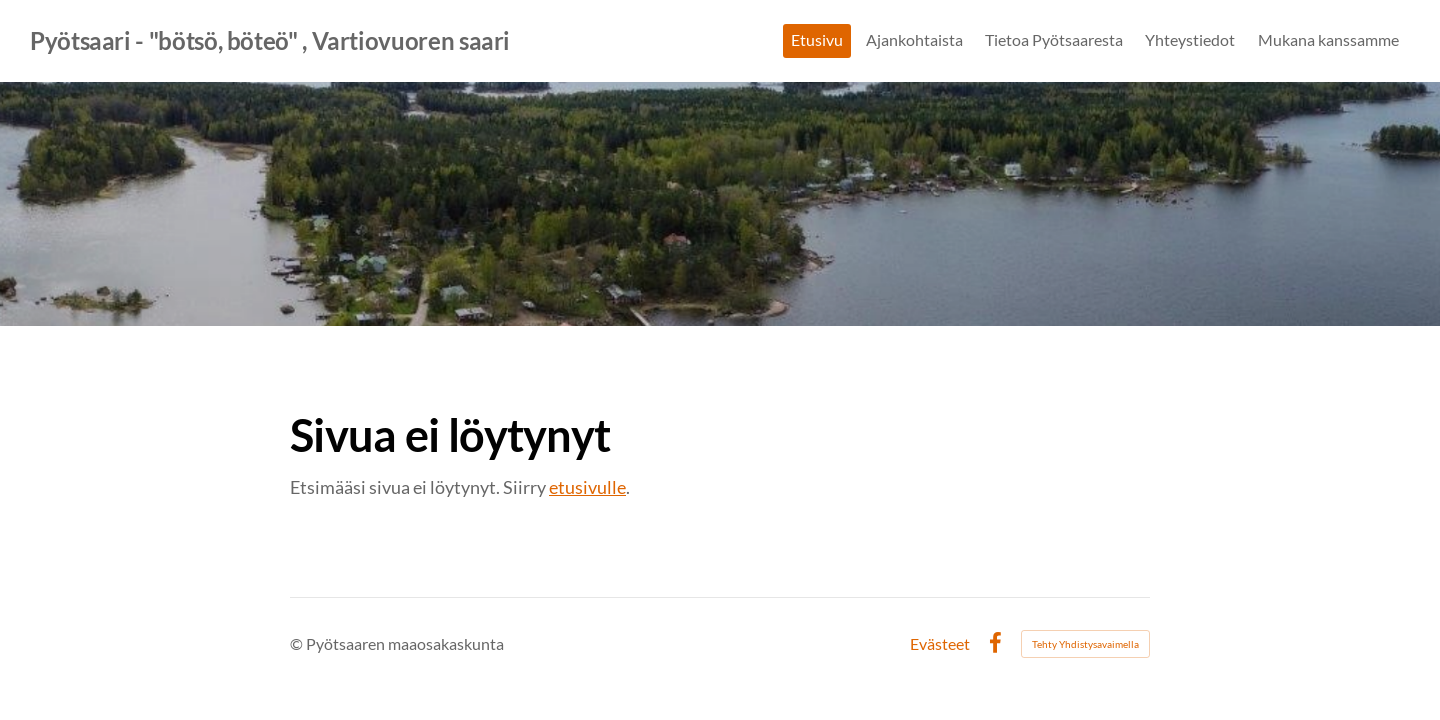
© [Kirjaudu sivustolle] (298, 643)
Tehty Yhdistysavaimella (1085, 644)
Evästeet (940, 644)
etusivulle (587, 487)
